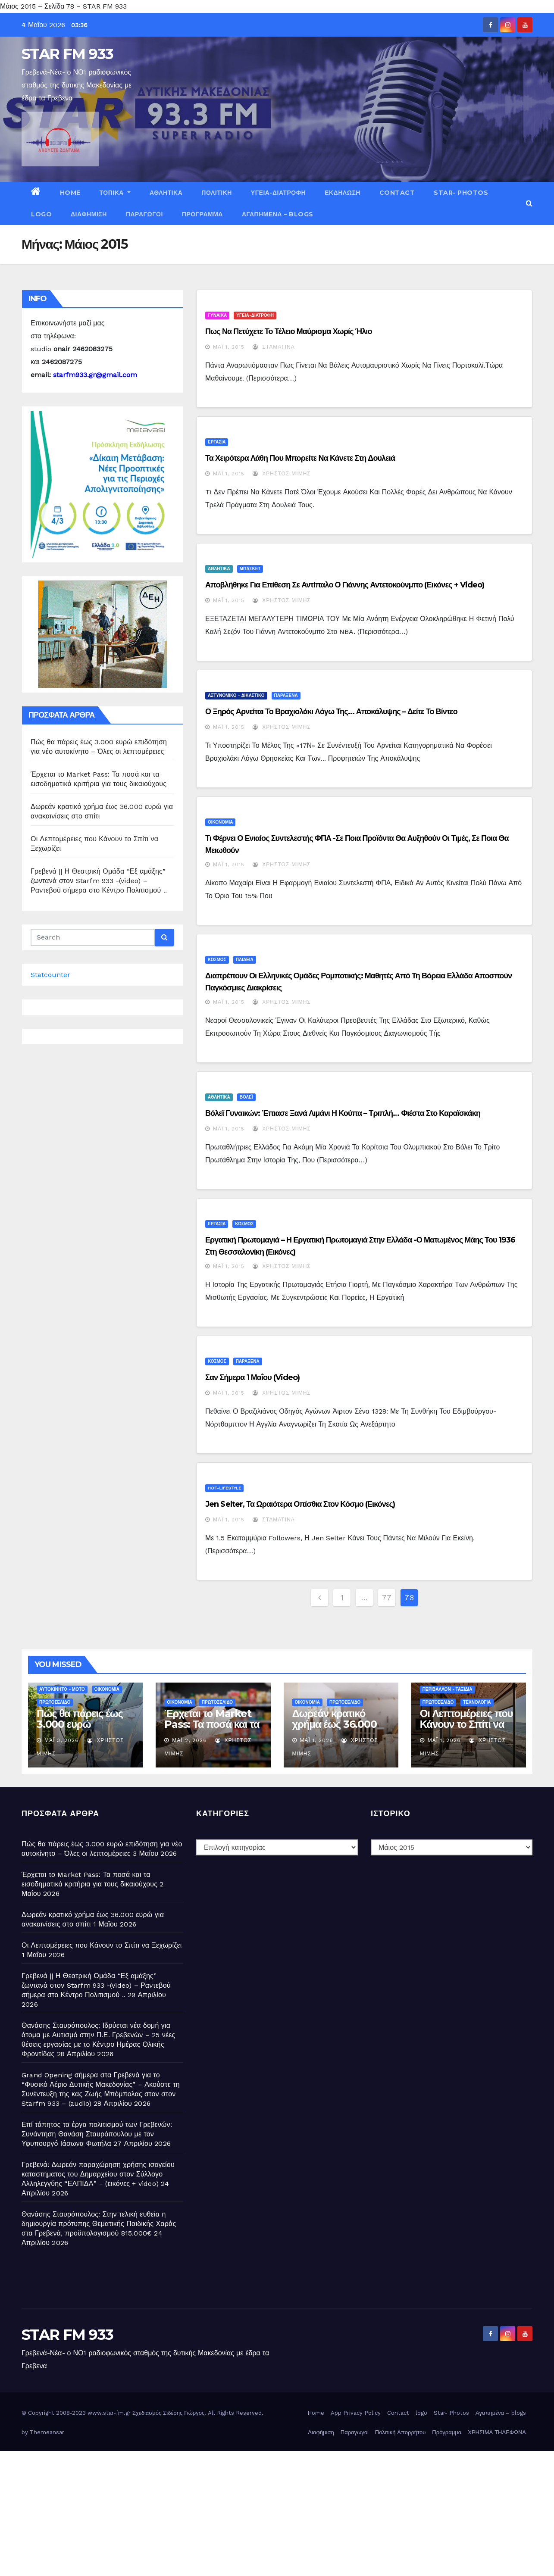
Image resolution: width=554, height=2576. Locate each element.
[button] (529, 203)
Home (70, 193)
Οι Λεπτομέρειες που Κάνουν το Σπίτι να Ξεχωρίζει (466, 1724)
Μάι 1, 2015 (228, 347)
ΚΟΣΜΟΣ (217, 959)
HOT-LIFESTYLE (224, 1488)
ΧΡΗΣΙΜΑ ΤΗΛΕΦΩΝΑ (497, 2432)
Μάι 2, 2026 (189, 1740)
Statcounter (50, 975)
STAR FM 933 (67, 54)
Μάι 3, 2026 (61, 1740)
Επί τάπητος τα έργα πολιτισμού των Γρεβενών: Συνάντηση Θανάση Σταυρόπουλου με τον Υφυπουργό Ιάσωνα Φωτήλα (97, 2134)
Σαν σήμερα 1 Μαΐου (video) (252, 1377)
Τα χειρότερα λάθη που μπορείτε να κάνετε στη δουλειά (300, 458)
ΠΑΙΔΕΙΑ (245, 959)
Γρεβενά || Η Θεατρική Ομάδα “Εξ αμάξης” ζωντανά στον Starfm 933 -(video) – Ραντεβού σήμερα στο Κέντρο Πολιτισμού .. (99, 880)
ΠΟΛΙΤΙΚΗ (216, 193)
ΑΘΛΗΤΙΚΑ (166, 193)
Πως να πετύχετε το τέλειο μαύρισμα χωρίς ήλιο (288, 331)
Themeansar (47, 2432)
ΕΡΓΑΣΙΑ (216, 442)
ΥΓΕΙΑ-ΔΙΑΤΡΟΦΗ (278, 193)
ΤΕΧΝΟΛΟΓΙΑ (477, 1702)
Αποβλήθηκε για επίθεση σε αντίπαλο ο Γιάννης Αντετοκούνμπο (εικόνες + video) (344, 585)
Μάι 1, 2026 (316, 1740)
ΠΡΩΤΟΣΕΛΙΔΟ (54, 1702)
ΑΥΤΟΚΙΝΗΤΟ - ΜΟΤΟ (62, 1689)
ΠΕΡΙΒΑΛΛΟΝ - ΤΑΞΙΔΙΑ (448, 1689)
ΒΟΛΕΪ (246, 1097)
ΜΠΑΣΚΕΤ (250, 568)
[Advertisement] (258, 2511)
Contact (397, 193)
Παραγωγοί (144, 214)
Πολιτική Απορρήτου (400, 2432)
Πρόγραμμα (202, 214)
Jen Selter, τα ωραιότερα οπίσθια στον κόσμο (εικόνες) (300, 1504)
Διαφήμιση (89, 214)
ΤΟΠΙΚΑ (115, 193)
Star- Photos (461, 193)
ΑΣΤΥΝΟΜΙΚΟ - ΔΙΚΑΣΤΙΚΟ (236, 695)
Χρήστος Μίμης (281, 474)
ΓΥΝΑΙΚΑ (217, 315)
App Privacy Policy (356, 2413)
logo (41, 214)
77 (386, 1597)
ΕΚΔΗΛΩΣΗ (342, 193)
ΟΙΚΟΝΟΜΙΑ (220, 822)
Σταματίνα (273, 347)
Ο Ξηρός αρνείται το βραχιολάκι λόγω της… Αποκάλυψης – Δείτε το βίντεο (331, 711)
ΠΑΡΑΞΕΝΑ (286, 695)
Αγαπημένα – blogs (277, 214)
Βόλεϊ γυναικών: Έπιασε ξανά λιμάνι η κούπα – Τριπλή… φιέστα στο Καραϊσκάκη (342, 1113)
